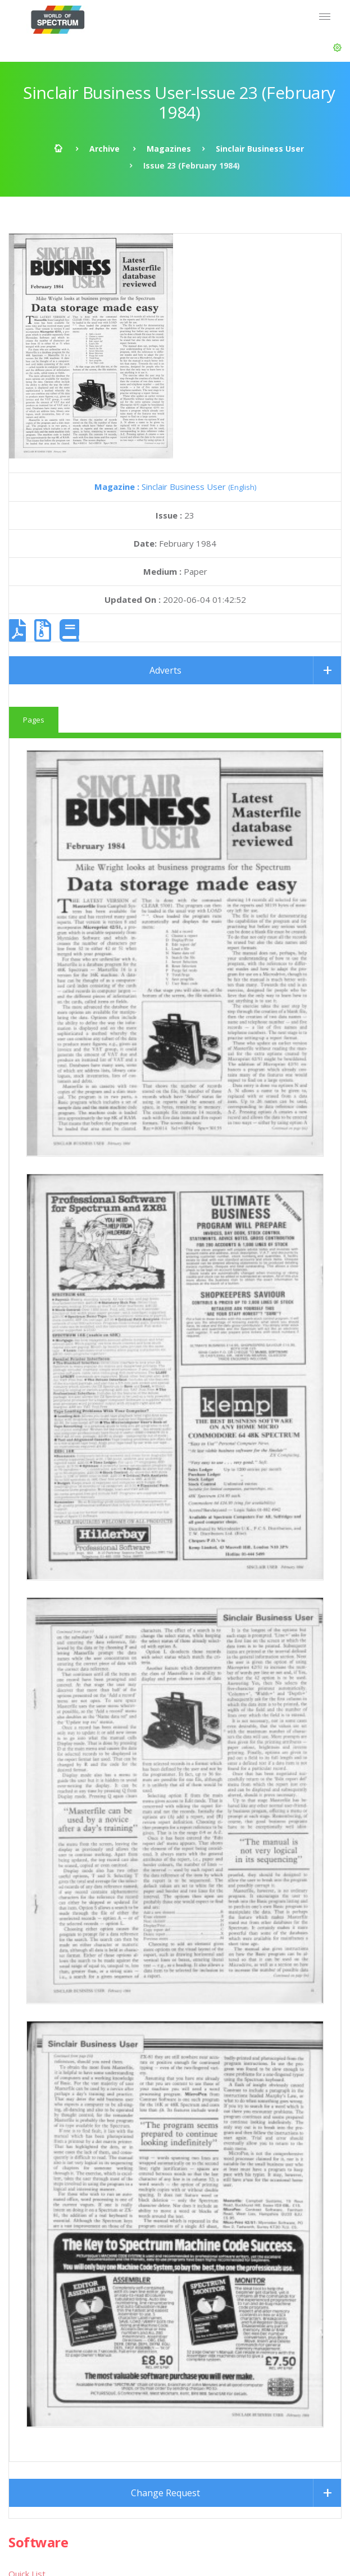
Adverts (165, 670)
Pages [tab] (33, 720)
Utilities (23, 1951)
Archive (104, 148)
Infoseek (25, 2254)
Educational (30, 1923)
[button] (337, 47)
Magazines (169, 148)
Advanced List (35, 2190)
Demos (22, 1979)
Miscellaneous (35, 2007)
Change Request (165, 1758)
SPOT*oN (27, 2282)
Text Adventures (41, 1895)
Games (22, 1867)
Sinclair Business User (260, 148)
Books (20, 2099)
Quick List (27, 1838)
